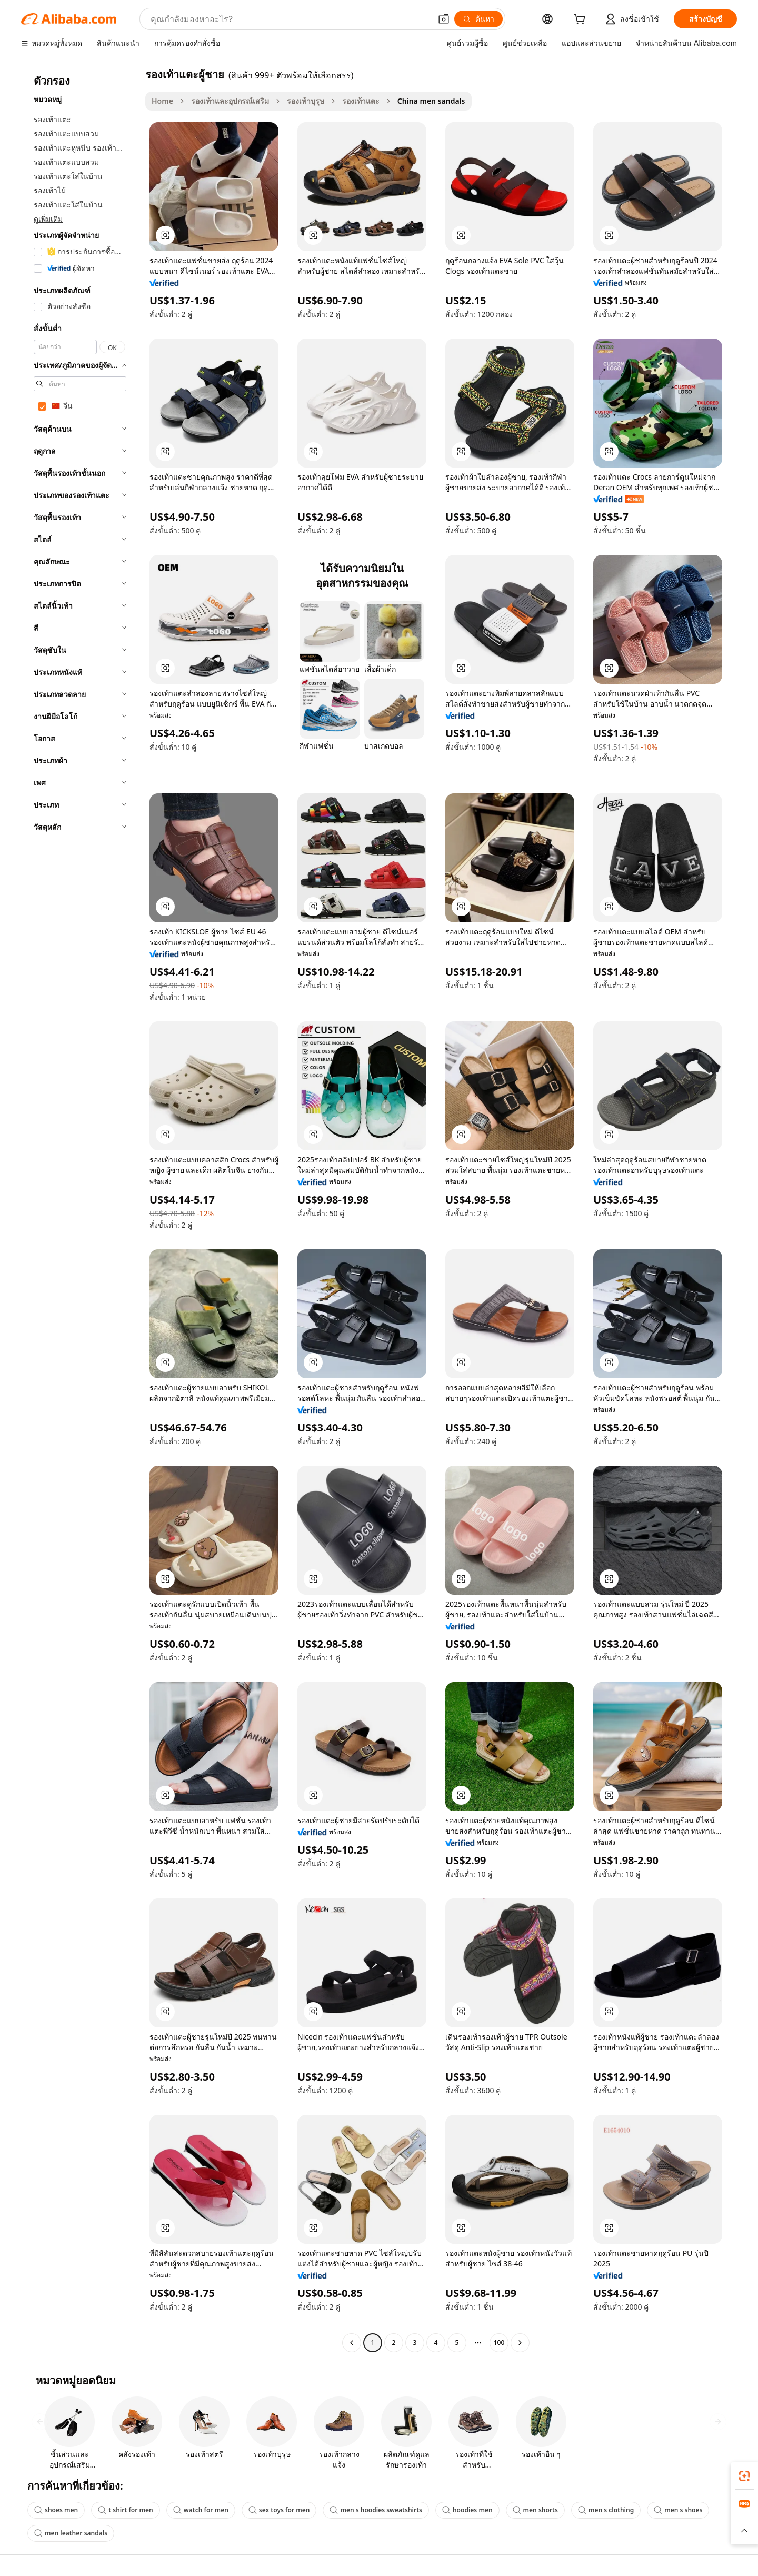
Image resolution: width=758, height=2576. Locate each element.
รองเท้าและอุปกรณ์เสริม (230, 101)
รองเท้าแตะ (361, 101)
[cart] (582, 20)
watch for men (200, 2509)
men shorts (535, 2509)
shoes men (56, 2509)
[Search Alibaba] (290, 19)
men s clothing (606, 2509)
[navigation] (80, 1209)
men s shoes (678, 2509)
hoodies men (467, 2509)
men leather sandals (70, 2533)
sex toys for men (279, 2509)
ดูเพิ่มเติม (48, 219)
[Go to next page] (520, 2342)
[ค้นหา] (478, 19)
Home (162, 101)
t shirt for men (125, 2509)
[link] (744, 2476)
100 (499, 2342)
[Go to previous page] (351, 2342)
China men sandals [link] (431, 101)
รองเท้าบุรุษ (305, 101)
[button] (443, 19)
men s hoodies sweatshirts (376, 2509)
